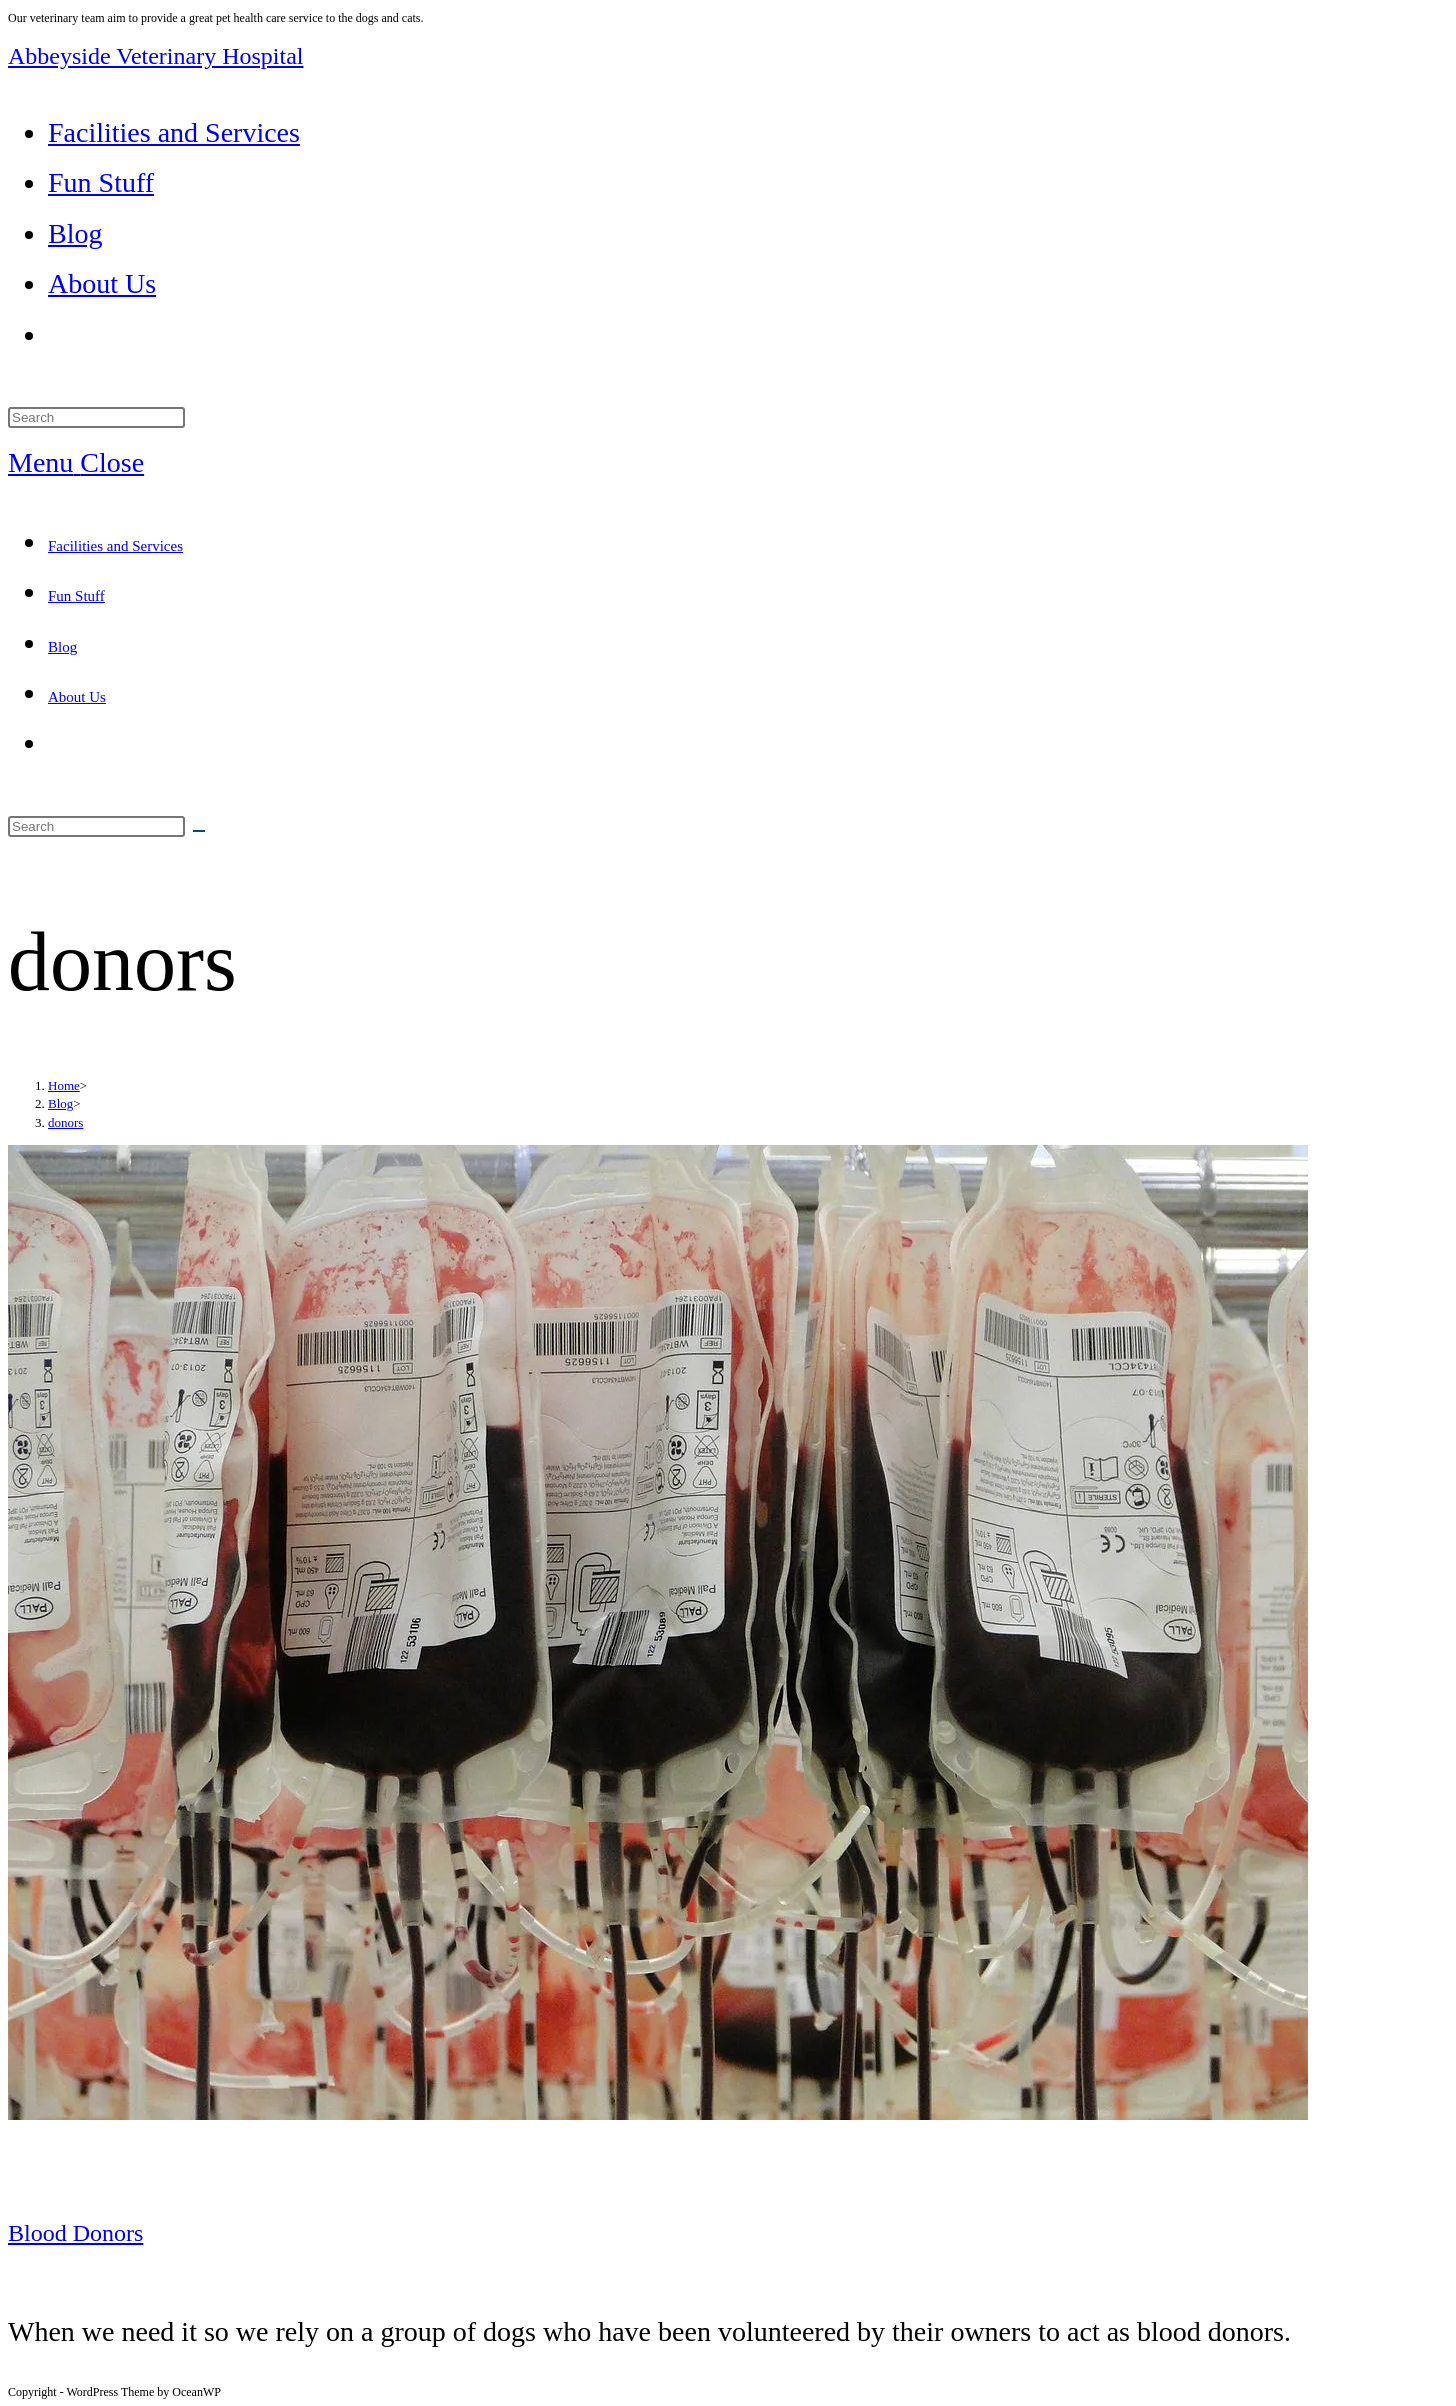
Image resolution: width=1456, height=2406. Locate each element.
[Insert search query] (96, 417)
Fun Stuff (76, 596)
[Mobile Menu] (76, 462)
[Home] (64, 1085)
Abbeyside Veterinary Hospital (156, 56)
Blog (62, 647)
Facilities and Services (115, 546)
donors (65, 1122)
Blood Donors (75, 2233)
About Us (77, 697)
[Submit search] (199, 831)
